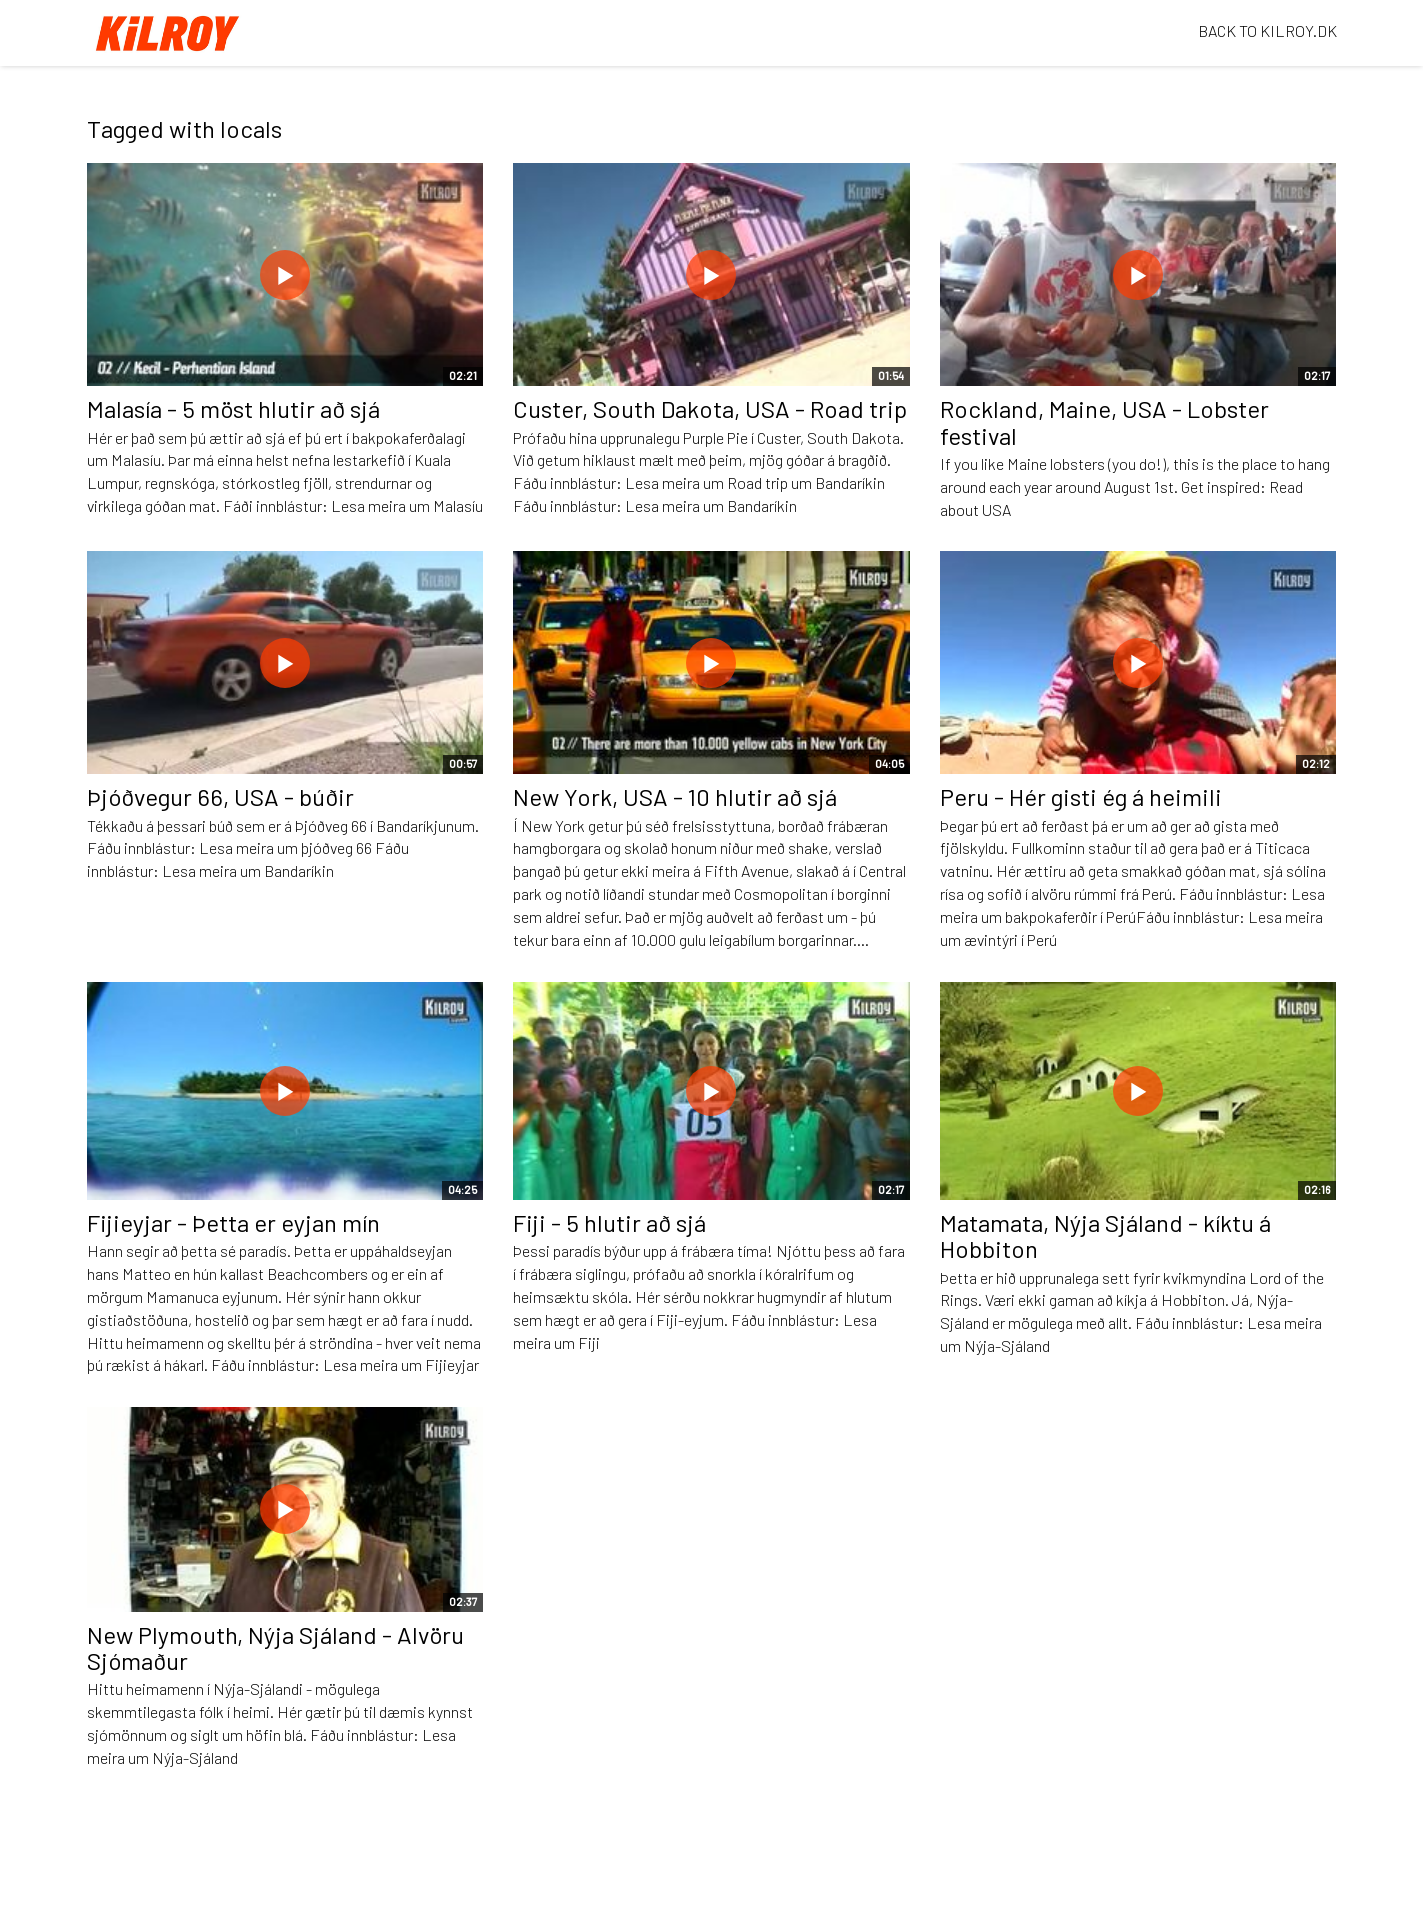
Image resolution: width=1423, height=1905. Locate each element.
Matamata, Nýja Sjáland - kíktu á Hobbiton (1105, 1235)
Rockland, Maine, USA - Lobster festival (1104, 421)
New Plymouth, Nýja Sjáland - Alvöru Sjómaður (275, 1647)
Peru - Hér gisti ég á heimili (1081, 796)
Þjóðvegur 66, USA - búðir (220, 796)
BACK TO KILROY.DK (1267, 30)
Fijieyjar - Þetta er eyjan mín (233, 1222)
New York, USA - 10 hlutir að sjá (675, 796)
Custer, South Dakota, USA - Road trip (710, 408)
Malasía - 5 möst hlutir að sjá (233, 408)
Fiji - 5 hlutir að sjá (609, 1222)
